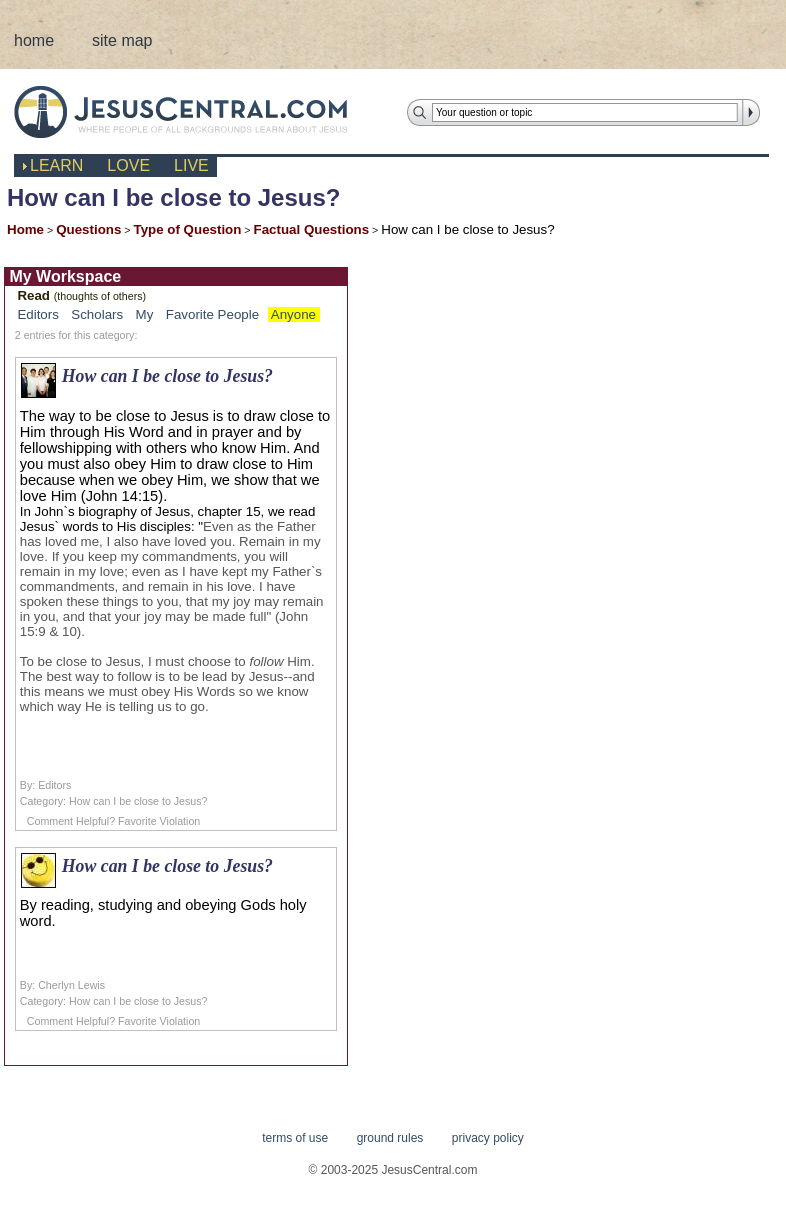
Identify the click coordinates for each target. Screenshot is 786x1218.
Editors (37, 314)
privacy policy (488, 1138)
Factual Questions (312, 229)
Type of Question (188, 229)
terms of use (295, 1138)
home (34, 40)
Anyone (293, 314)
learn (56, 165)
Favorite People (212, 314)
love (128, 165)
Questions (88, 229)
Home (25, 229)
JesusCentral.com (196, 111)
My (145, 314)
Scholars (97, 314)
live (191, 165)
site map (122, 40)
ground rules (390, 1138)
